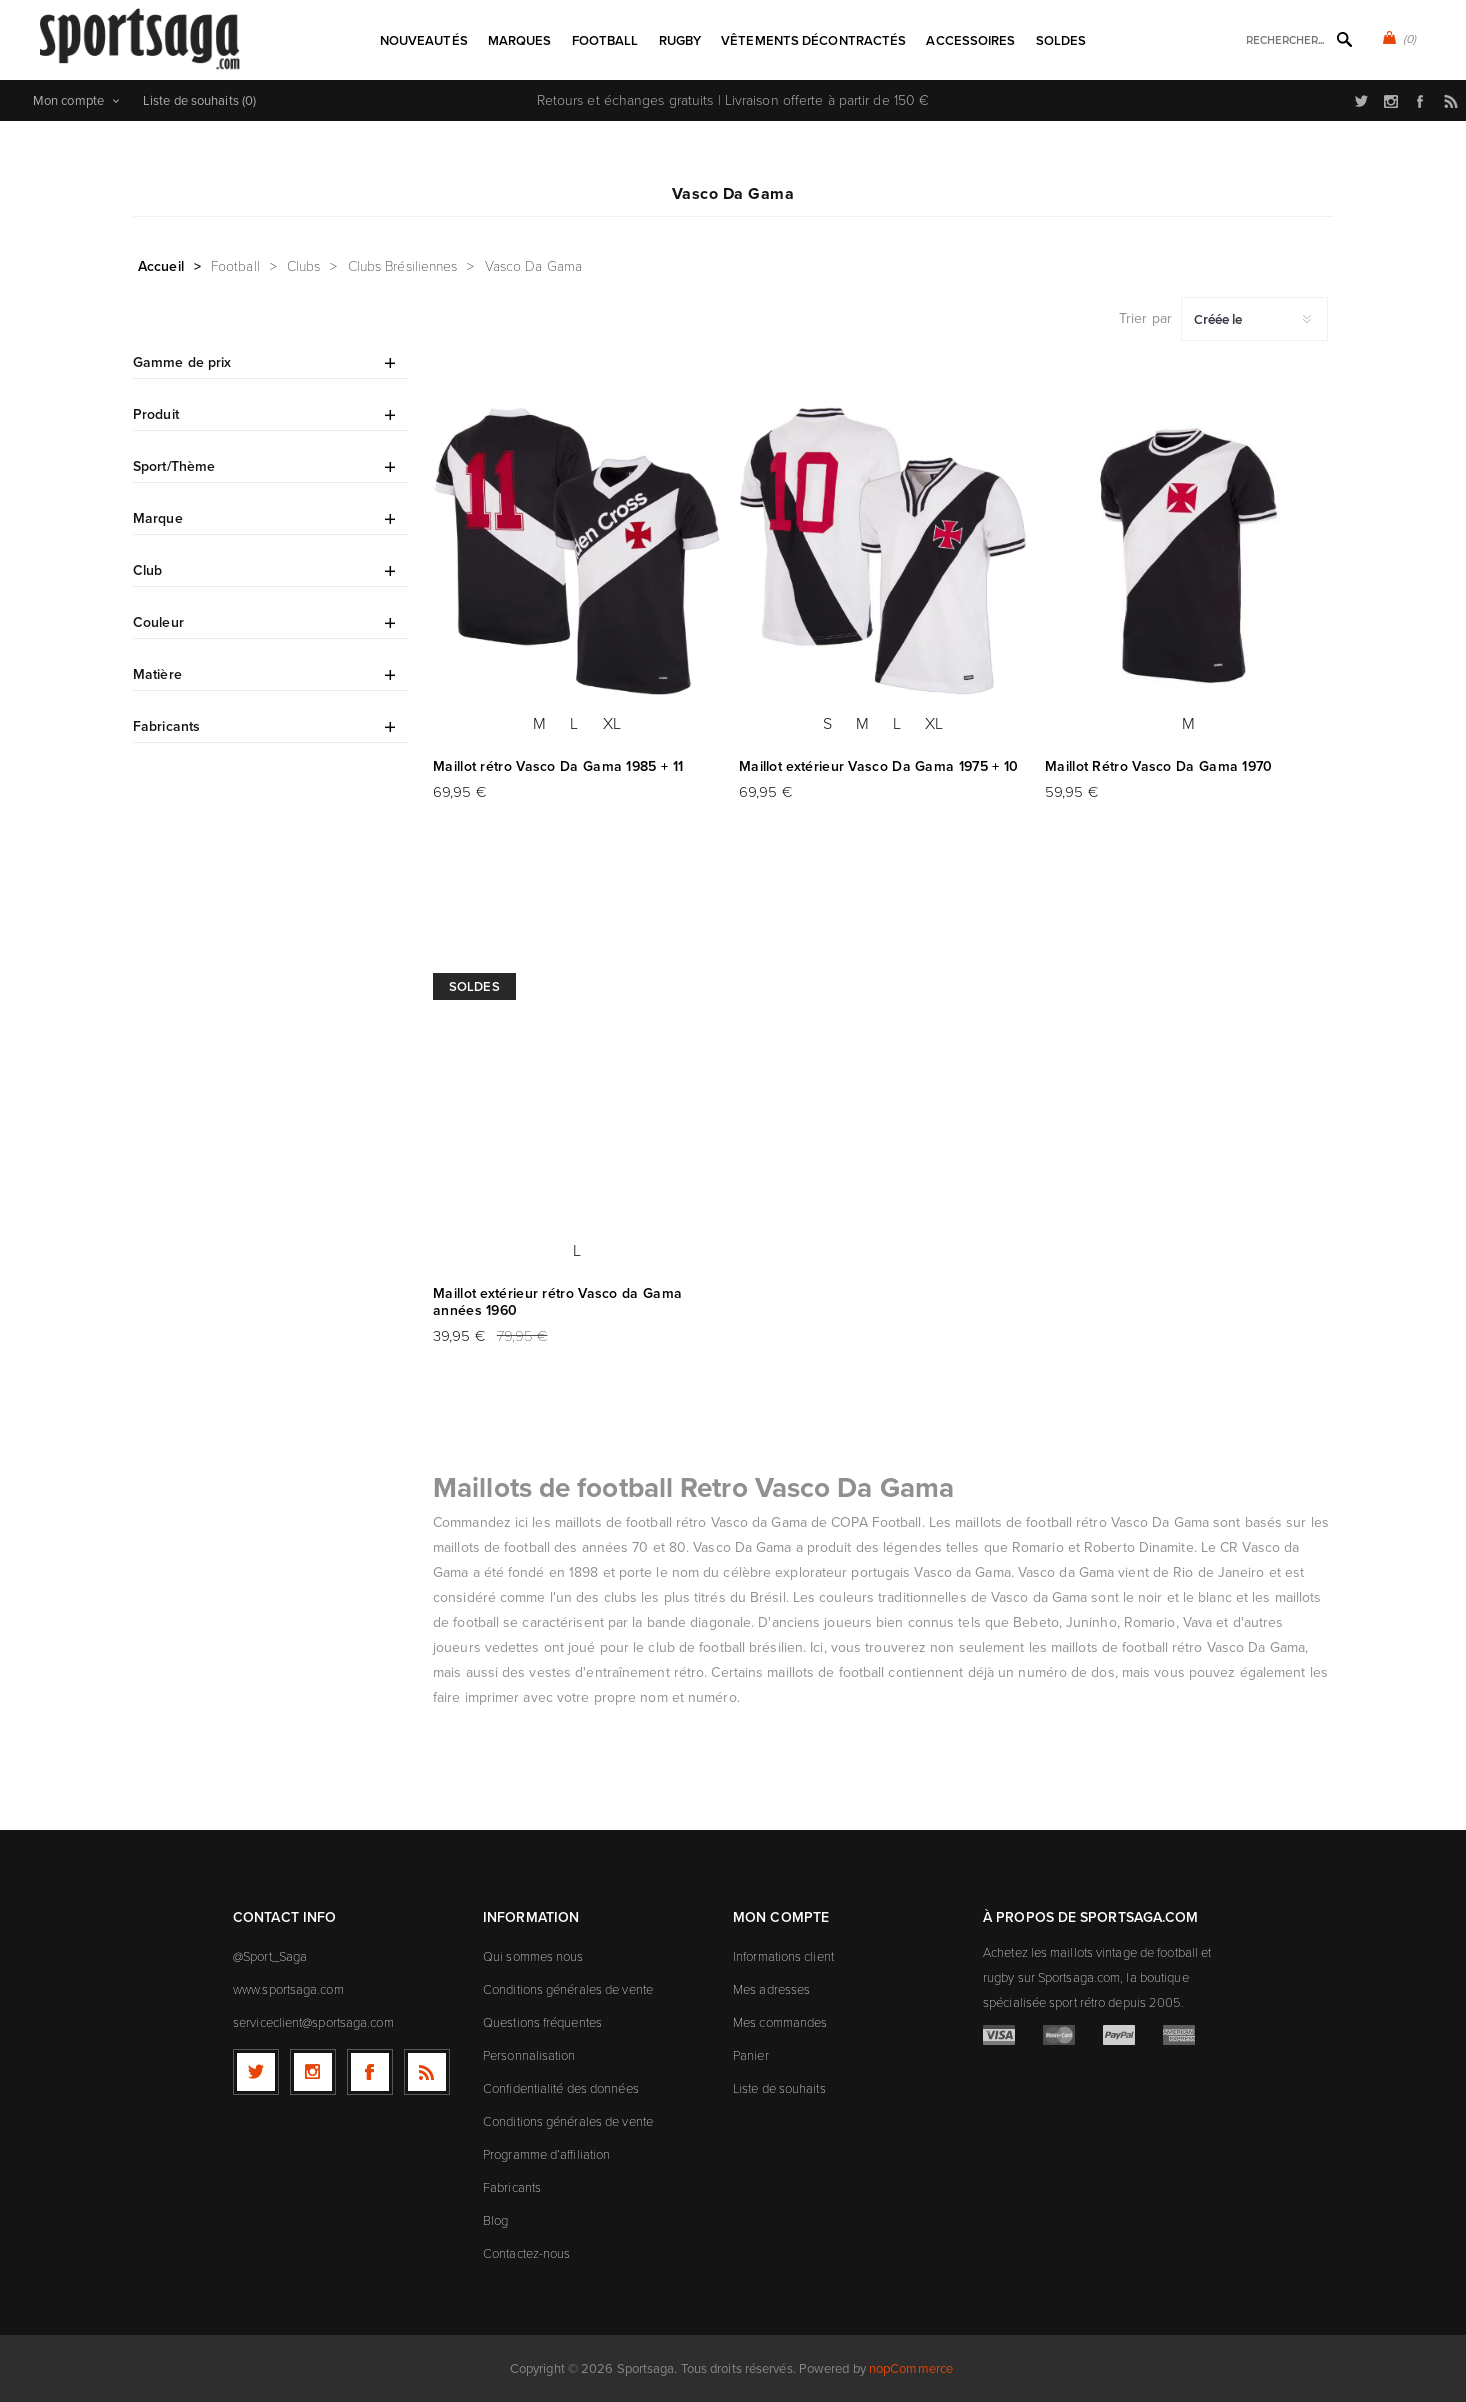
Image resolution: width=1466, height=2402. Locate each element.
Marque (158, 518)
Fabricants (166, 726)
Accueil (161, 266)
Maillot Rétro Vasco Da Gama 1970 (1159, 766)
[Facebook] (370, 2072)
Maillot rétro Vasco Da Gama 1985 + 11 (558, 766)
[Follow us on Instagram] (313, 2072)
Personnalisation (529, 2055)
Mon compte (68, 100)
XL (612, 723)
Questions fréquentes (542, 2022)
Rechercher (1344, 39)
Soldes (474, 986)
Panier (751, 2055)
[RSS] (427, 2072)
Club (147, 570)
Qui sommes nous (533, 1956)
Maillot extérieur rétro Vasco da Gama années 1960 (557, 1302)
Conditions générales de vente (568, 1989)
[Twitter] (256, 2072)
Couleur (158, 622)
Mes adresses (771, 1989)
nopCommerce (911, 2368)
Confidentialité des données (561, 2088)
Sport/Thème (174, 466)
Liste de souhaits (779, 2088)
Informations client (783, 1956)
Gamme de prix (182, 362)
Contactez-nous (526, 2253)
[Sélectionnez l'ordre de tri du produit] (1254, 319)
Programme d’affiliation (546, 2154)
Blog (495, 2220)
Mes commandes (780, 2022)
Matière (157, 674)
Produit (156, 414)
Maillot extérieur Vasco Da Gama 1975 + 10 (878, 766)
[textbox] (1276, 40)
